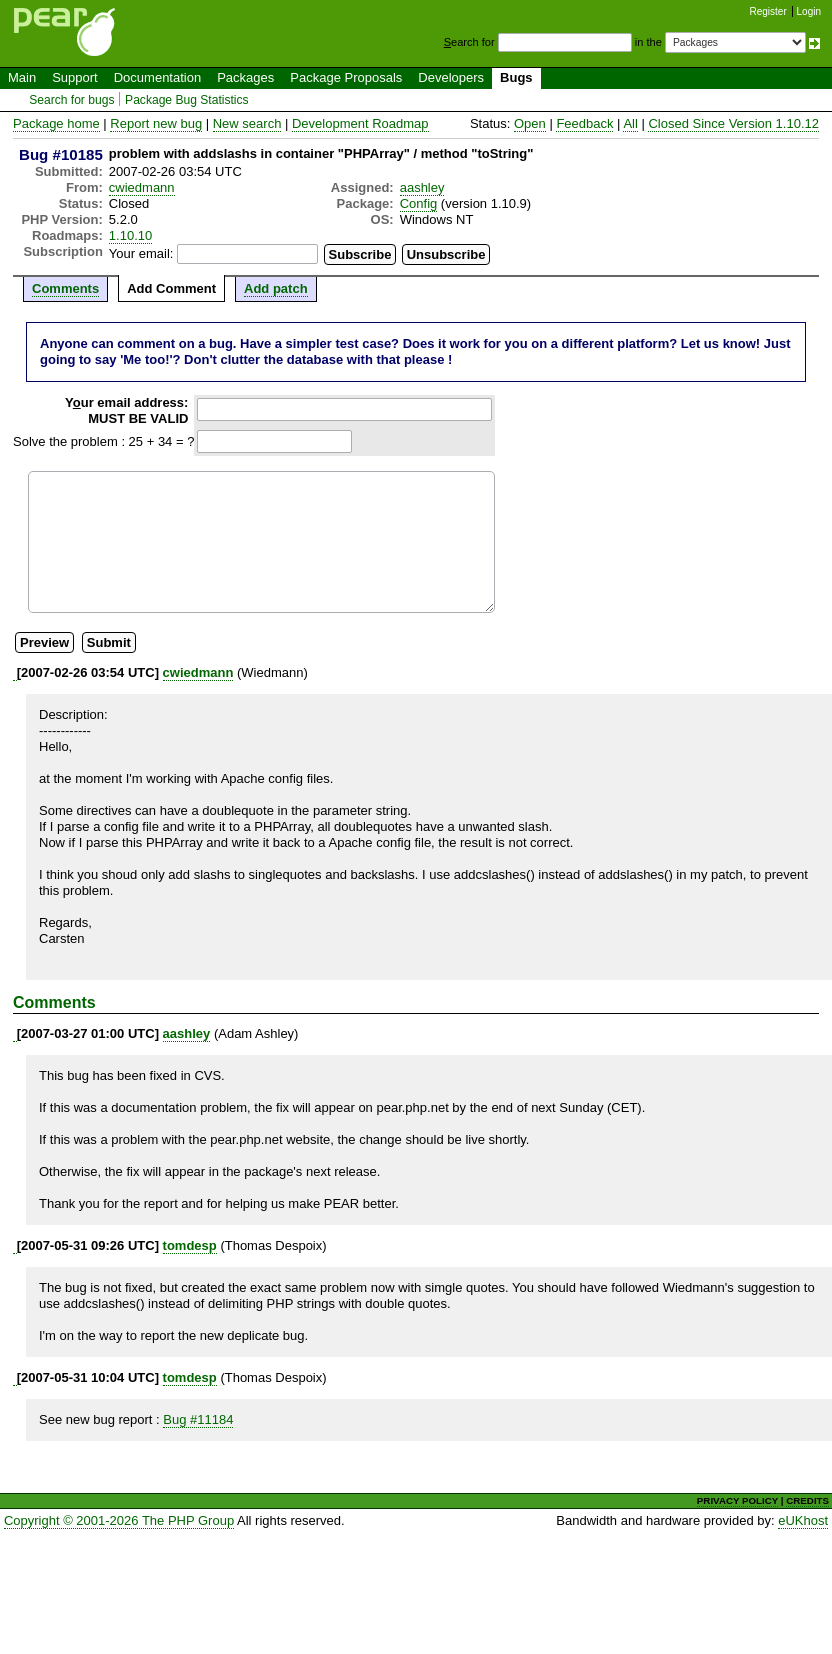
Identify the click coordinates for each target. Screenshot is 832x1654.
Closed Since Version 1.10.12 (733, 123)
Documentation (157, 77)
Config (419, 203)
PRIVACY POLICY (737, 1500)
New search (247, 123)
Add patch (276, 288)
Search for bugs (71, 100)
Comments (65, 288)
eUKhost (803, 1520)
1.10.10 (130, 235)
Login (809, 11)
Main (22, 77)
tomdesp (190, 1245)
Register (768, 11)
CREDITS (807, 1500)
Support (75, 77)
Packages (245, 77)
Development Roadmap (360, 123)
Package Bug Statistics (187, 100)
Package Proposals (346, 77)
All (630, 123)
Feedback (584, 123)
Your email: (141, 253)
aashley (422, 187)
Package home (56, 123)
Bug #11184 (198, 1419)
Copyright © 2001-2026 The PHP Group (119, 1520)
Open (530, 123)
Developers (451, 77)
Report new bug (156, 123)
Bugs (516, 77)
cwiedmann (142, 187)
